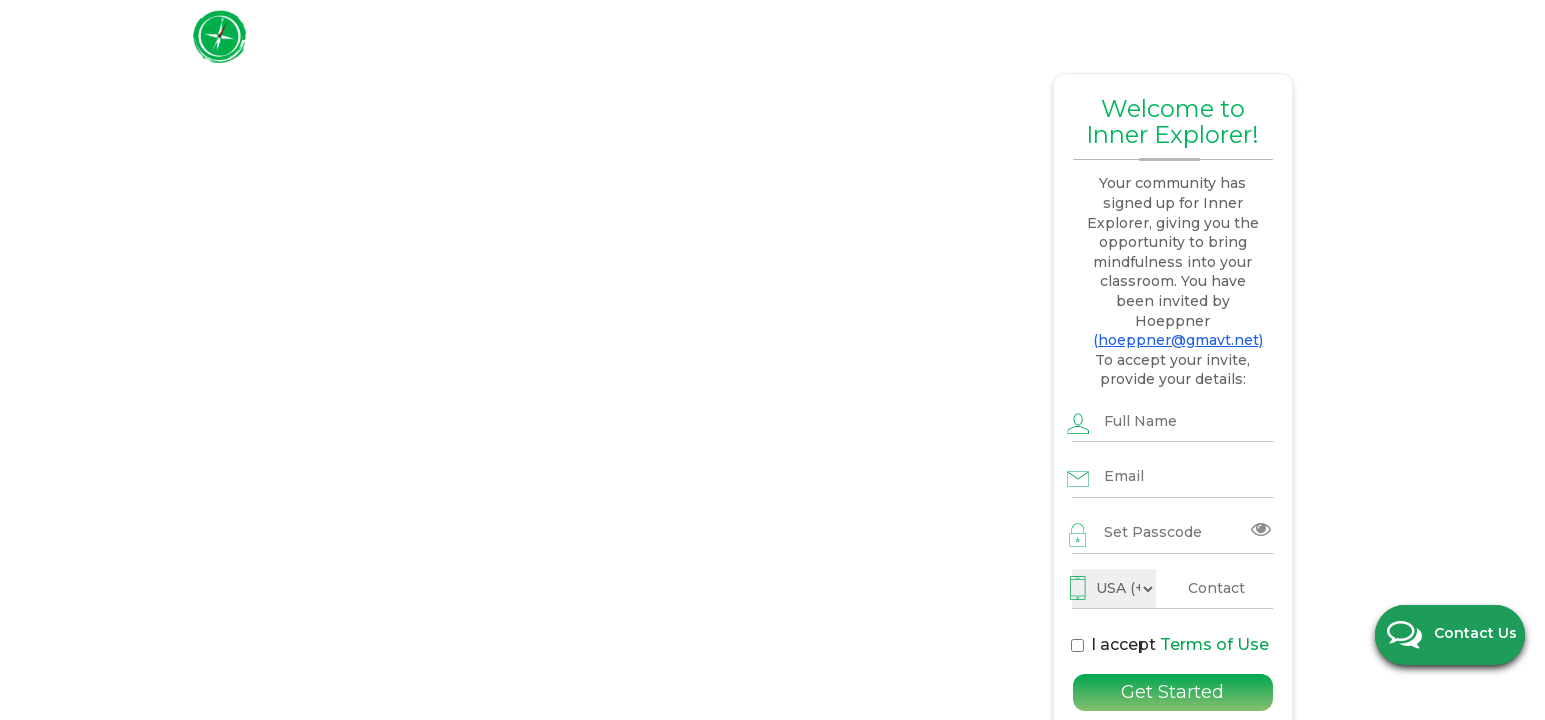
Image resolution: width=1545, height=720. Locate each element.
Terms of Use (1134, 530)
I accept (1093, 530)
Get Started (1172, 587)
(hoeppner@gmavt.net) (1173, 246)
